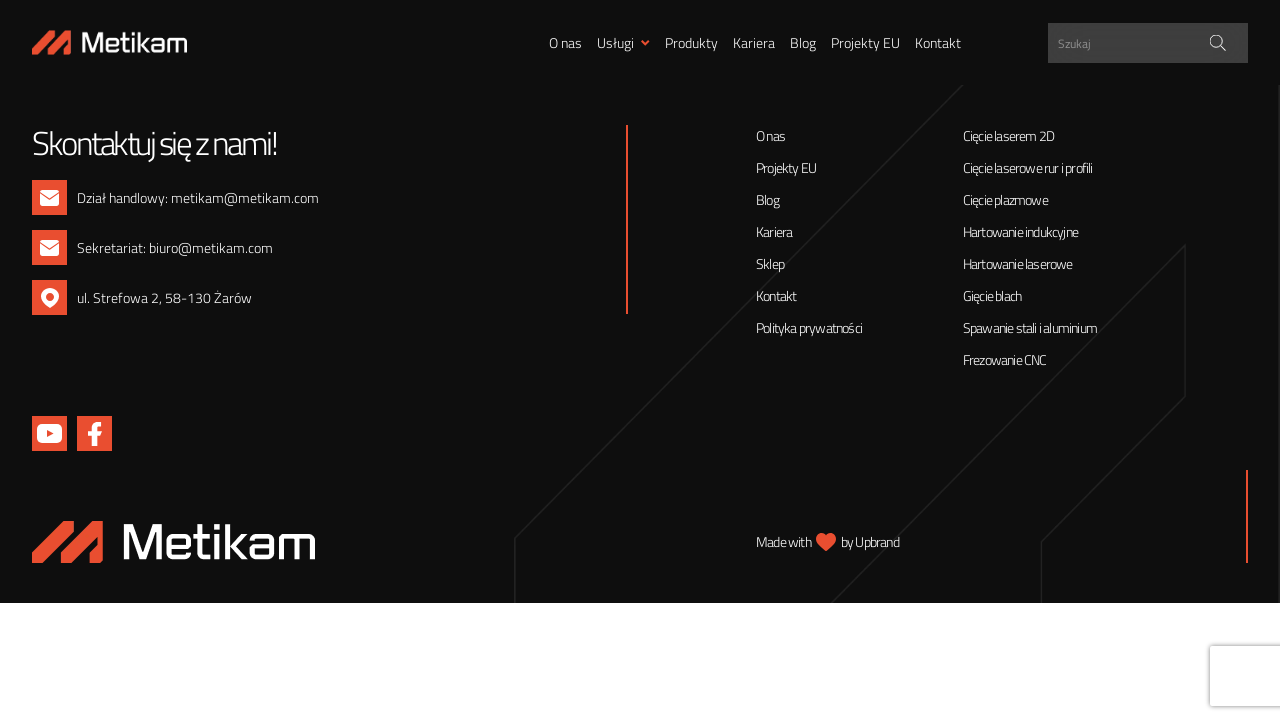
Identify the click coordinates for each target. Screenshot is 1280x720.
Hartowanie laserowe (1018, 263)
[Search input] (1150, 43)
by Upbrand (870, 541)
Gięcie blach (992, 295)
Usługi (615, 42)
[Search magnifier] (1218, 43)
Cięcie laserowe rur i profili (1028, 167)
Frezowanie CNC (1005, 359)
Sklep (770, 263)
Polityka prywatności (809, 327)
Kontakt (938, 42)
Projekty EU (865, 42)
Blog (803, 42)
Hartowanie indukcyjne (1020, 231)
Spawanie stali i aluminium (1030, 327)
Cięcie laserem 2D (1008, 135)
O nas (565, 42)
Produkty (691, 42)
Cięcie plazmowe (1005, 199)
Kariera (754, 42)
